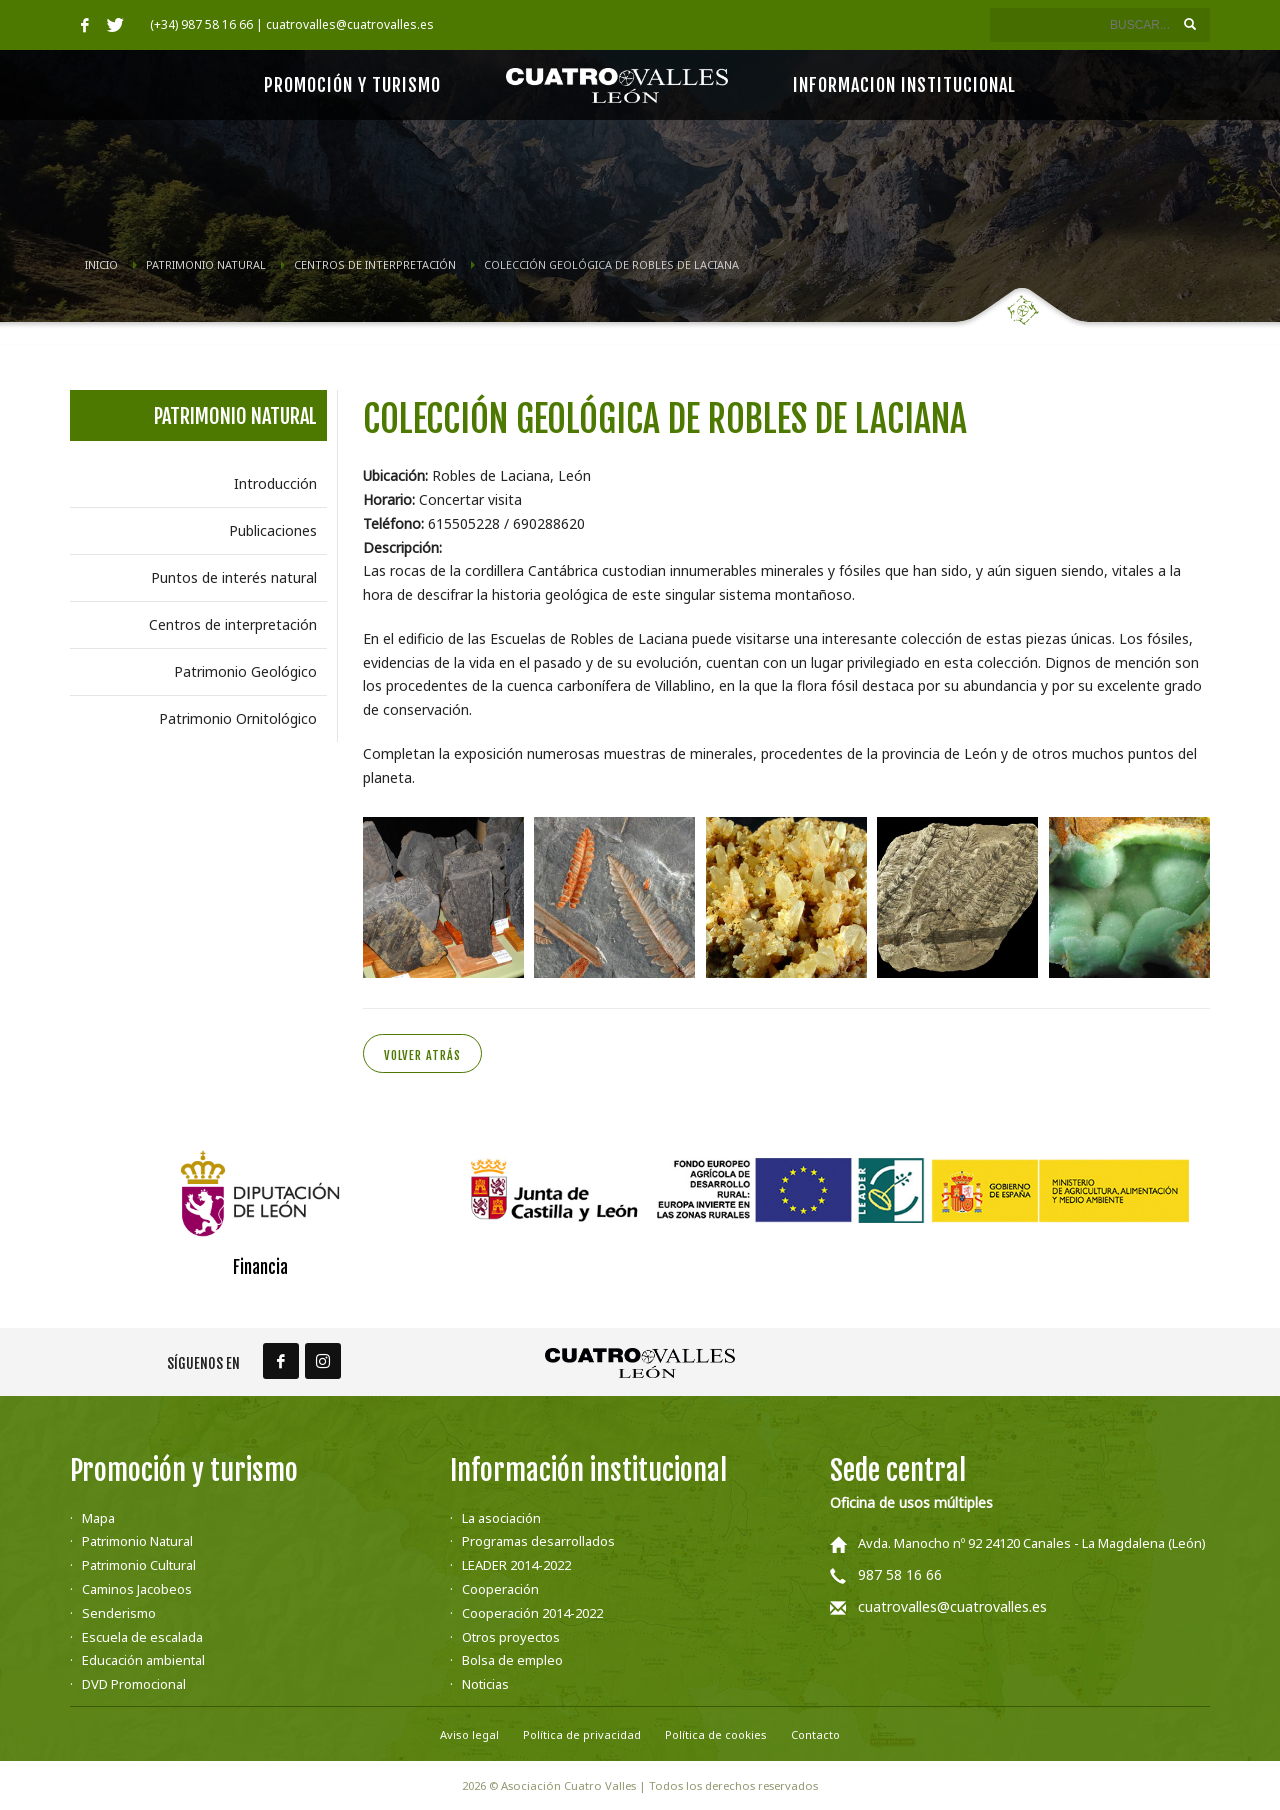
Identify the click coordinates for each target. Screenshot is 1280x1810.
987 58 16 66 (900, 1574)
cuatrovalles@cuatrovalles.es (952, 1606)
